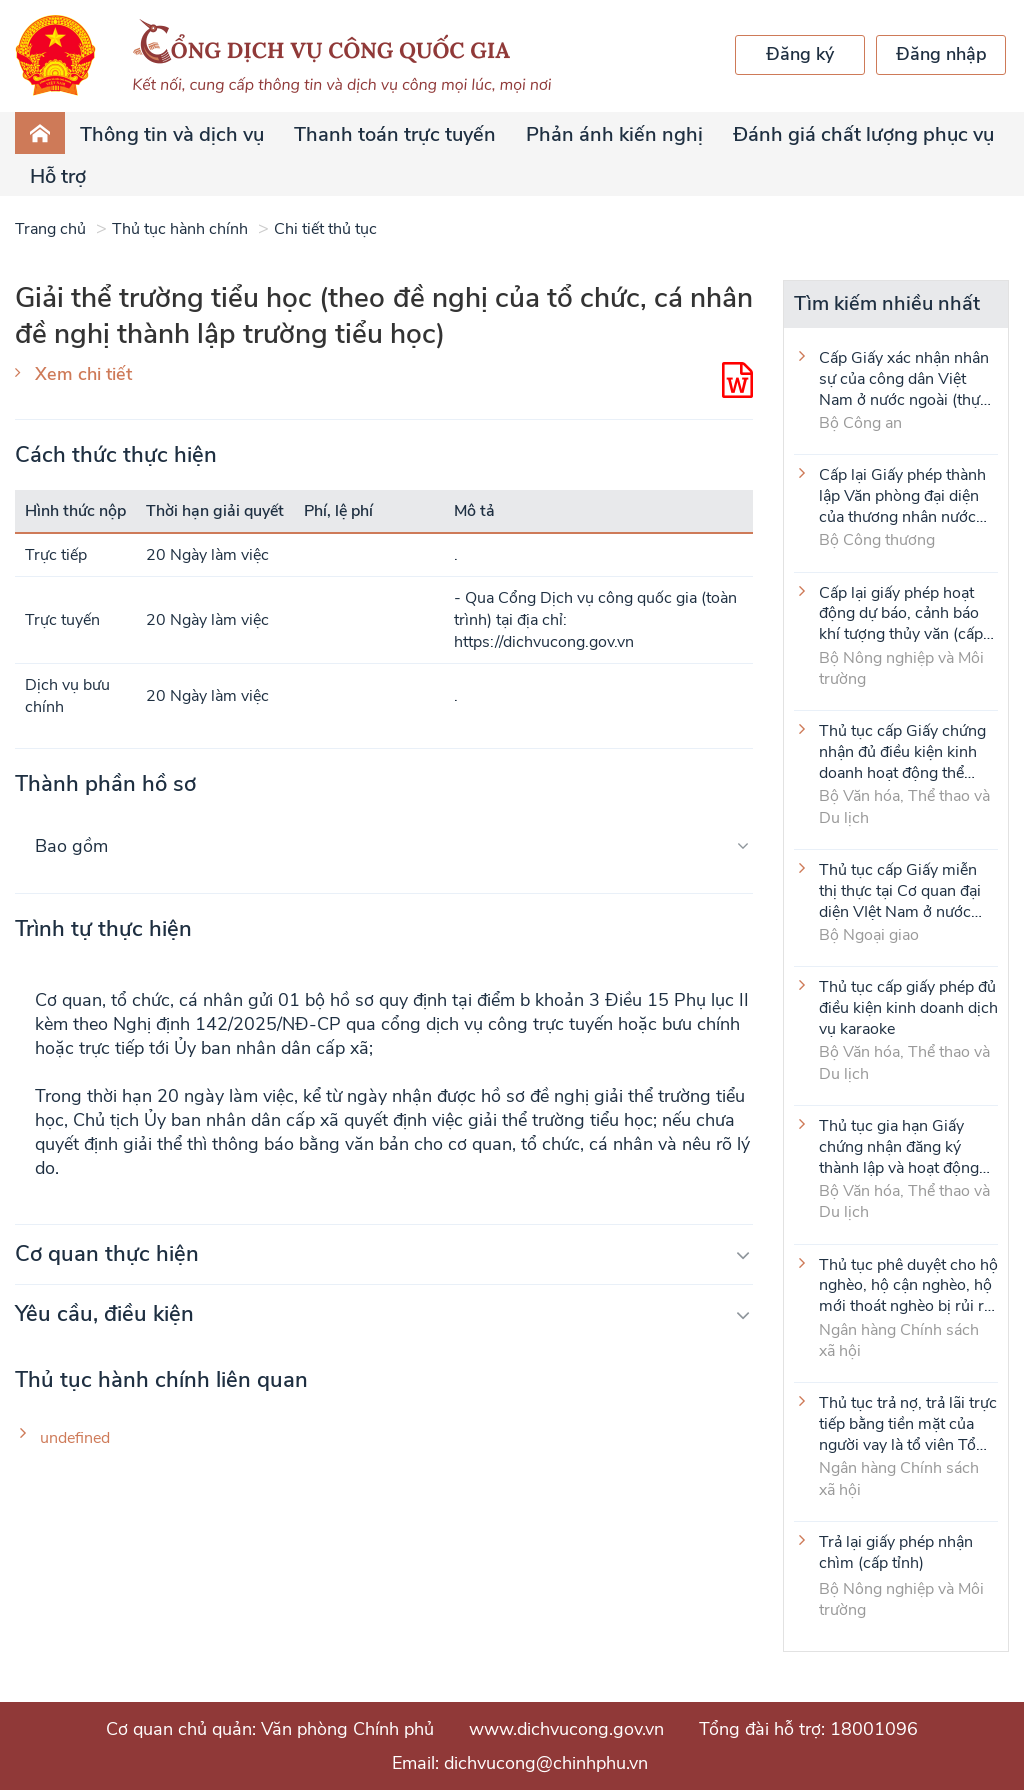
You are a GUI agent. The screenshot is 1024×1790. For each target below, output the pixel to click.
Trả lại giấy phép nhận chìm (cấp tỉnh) (896, 1553)
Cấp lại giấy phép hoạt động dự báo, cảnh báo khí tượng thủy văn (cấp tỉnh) (901, 613)
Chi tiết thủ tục (325, 229)
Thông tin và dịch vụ (172, 134)
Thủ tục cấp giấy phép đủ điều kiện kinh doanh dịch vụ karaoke (908, 1007)
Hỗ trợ (58, 176)
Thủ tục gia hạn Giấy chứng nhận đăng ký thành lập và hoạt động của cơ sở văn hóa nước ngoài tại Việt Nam (901, 1146)
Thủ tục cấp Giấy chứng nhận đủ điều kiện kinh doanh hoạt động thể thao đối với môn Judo (902, 751)
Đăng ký (800, 54)
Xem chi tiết (83, 374)
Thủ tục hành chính (180, 229)
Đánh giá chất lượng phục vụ (863, 134)
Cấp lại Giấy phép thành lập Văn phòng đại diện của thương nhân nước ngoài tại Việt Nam (902, 495)
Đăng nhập (941, 54)
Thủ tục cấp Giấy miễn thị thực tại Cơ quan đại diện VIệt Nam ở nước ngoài (900, 890)
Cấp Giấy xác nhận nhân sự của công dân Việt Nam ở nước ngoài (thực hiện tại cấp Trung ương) (904, 378)
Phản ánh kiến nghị (614, 134)
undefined (75, 1438)
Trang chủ (50, 229)
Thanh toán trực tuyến (395, 134)
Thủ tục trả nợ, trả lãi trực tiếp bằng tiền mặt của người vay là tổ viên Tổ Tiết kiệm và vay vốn (908, 1423)
